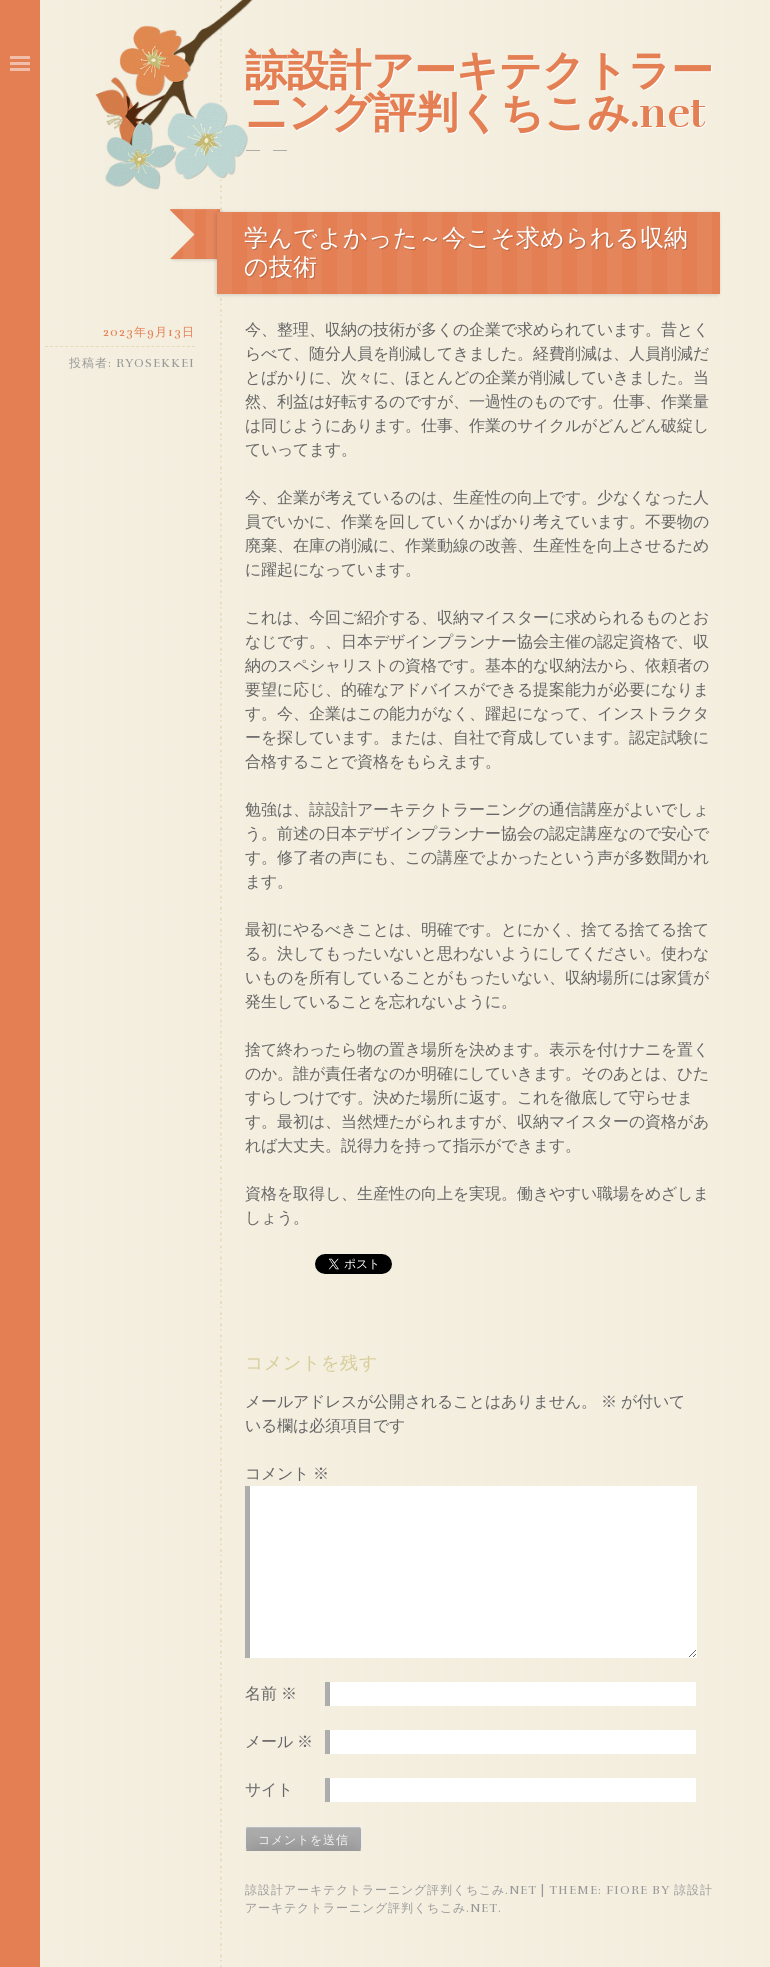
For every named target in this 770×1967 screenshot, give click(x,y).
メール (279, 1742)
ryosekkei (155, 363)
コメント (287, 1474)
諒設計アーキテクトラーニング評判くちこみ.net (479, 92)
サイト (269, 1790)
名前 (271, 1694)
